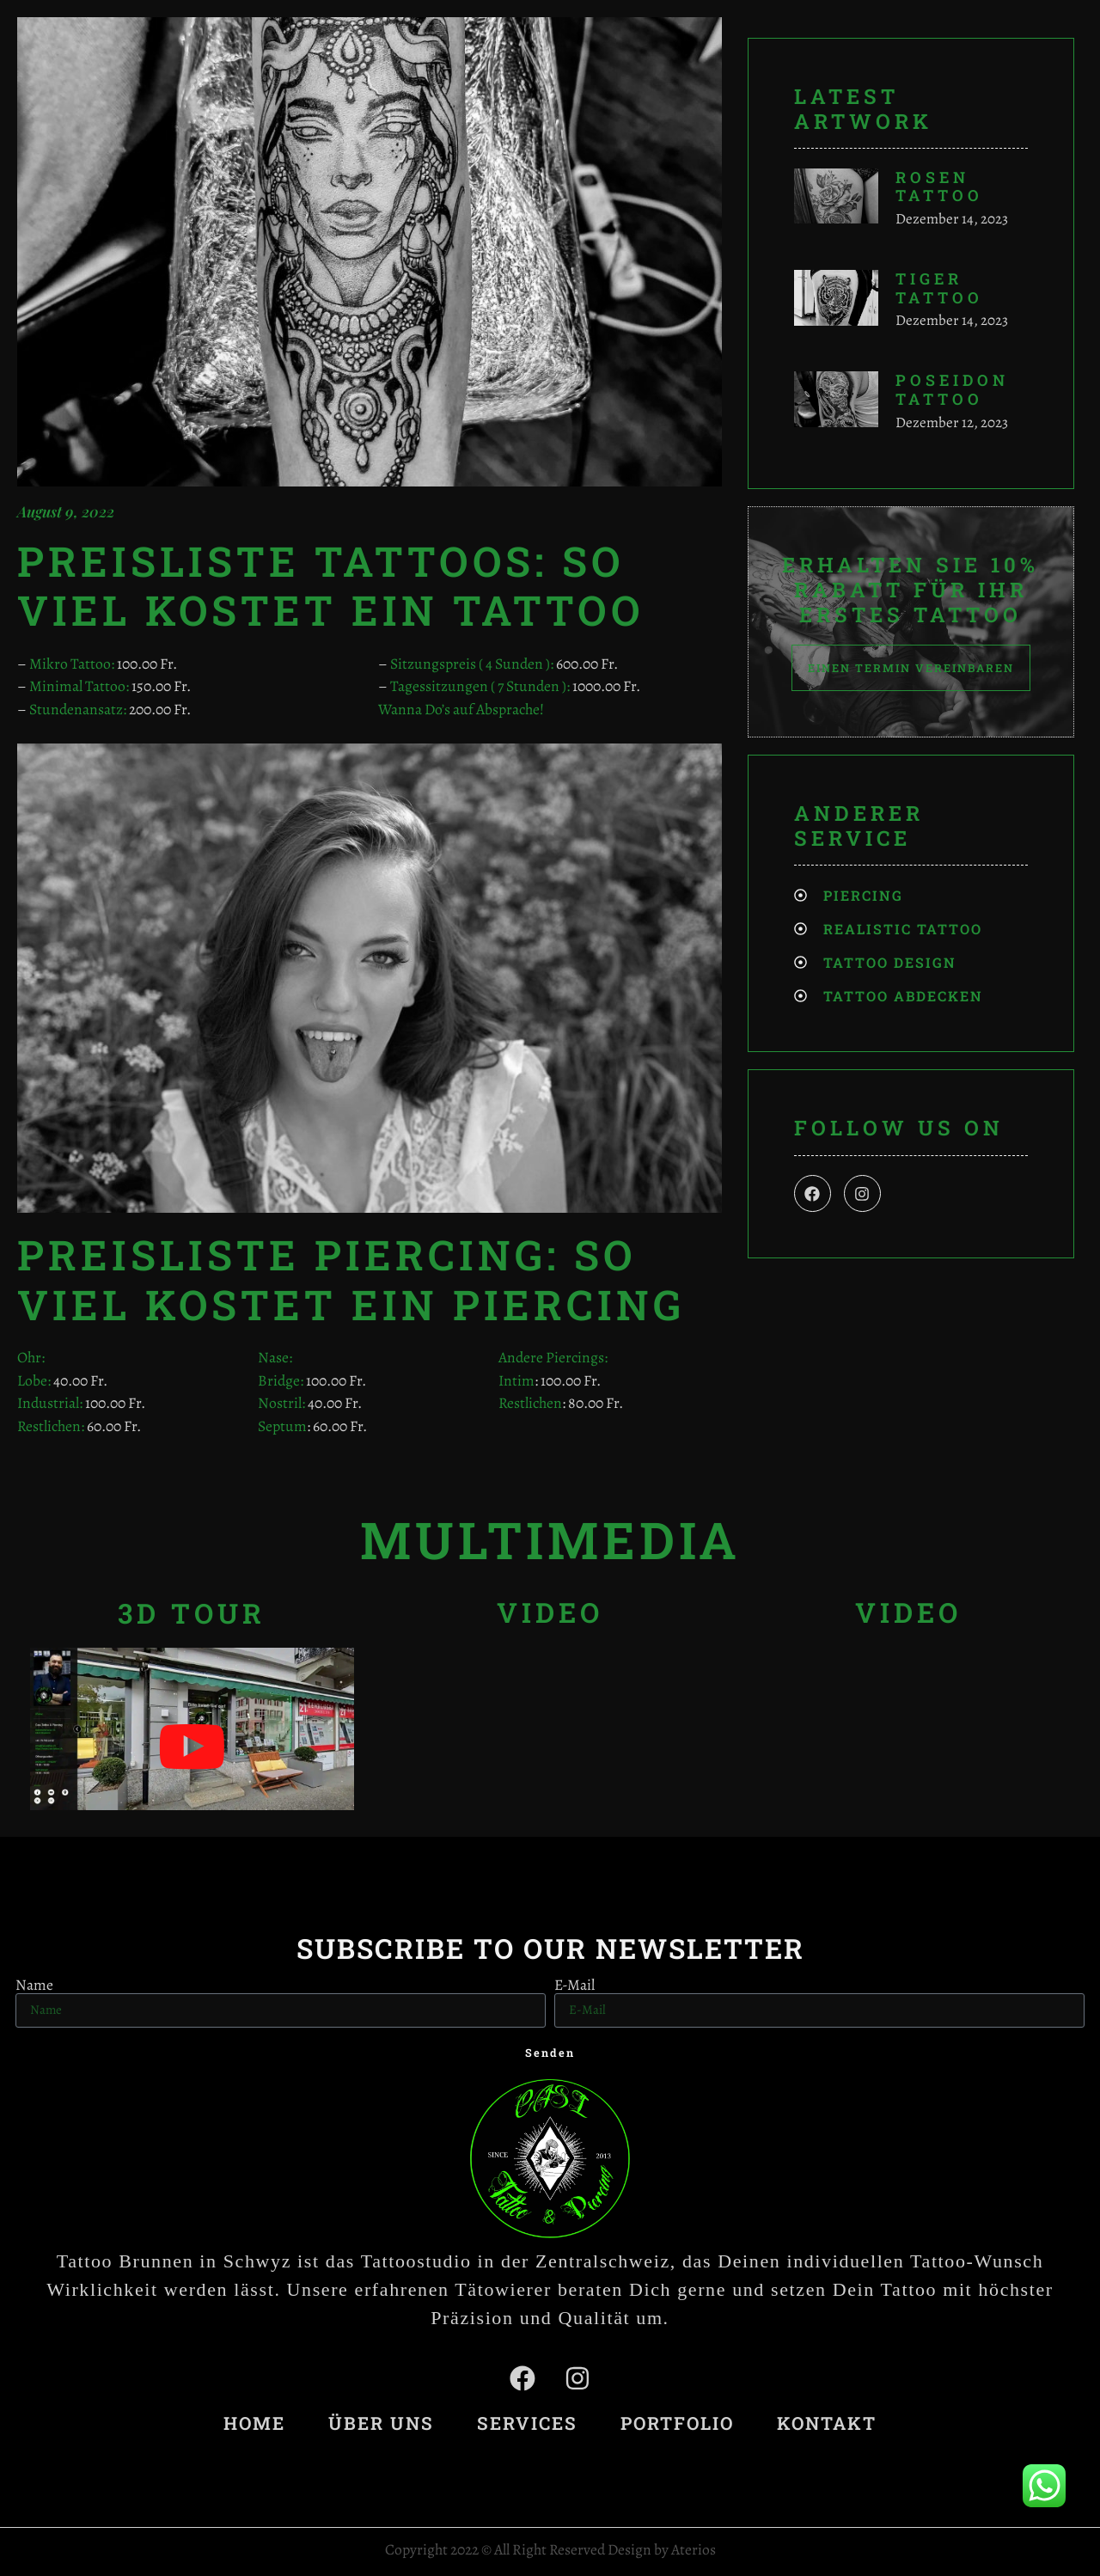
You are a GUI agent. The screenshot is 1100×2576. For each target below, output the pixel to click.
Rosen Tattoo (939, 186)
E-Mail (574, 1985)
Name (34, 1985)
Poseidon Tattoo (952, 389)
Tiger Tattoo (939, 288)
